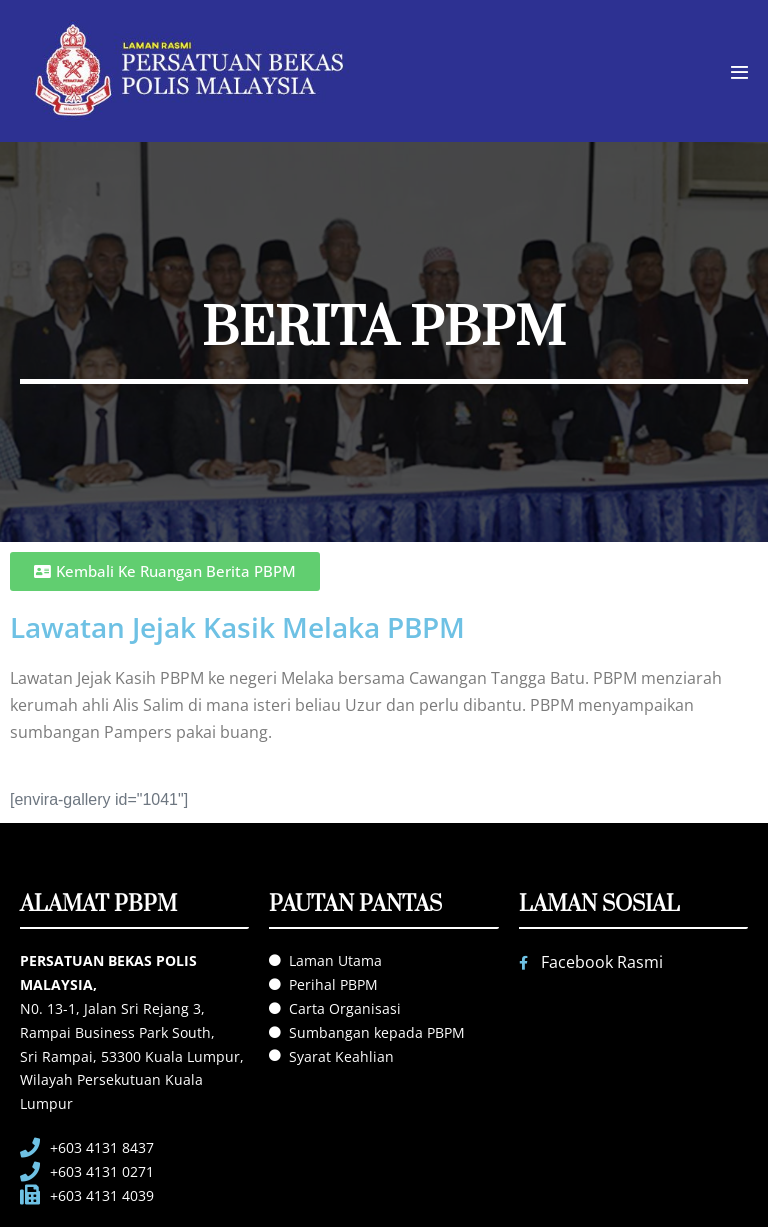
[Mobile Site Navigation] (739, 72)
